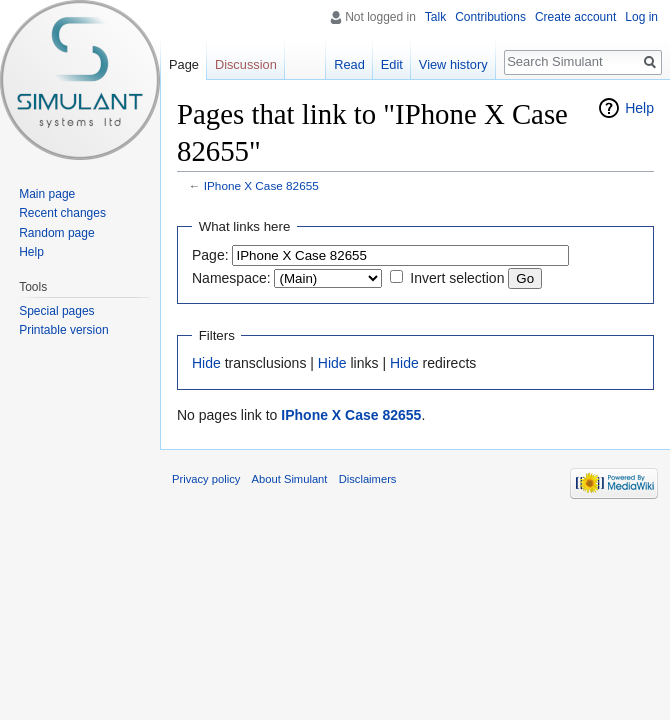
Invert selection (457, 278)
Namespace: (231, 278)
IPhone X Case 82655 (261, 185)
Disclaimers (368, 479)
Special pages (56, 311)
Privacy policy (206, 479)
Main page (47, 194)
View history (453, 64)
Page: (210, 255)
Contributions (490, 17)
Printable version (63, 330)
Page (184, 64)
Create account (575, 17)
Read (349, 64)
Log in (641, 17)
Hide (206, 363)
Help (639, 108)
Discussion (246, 64)
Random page (56, 233)
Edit (392, 64)
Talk (435, 17)
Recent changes (62, 213)
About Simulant (290, 479)
